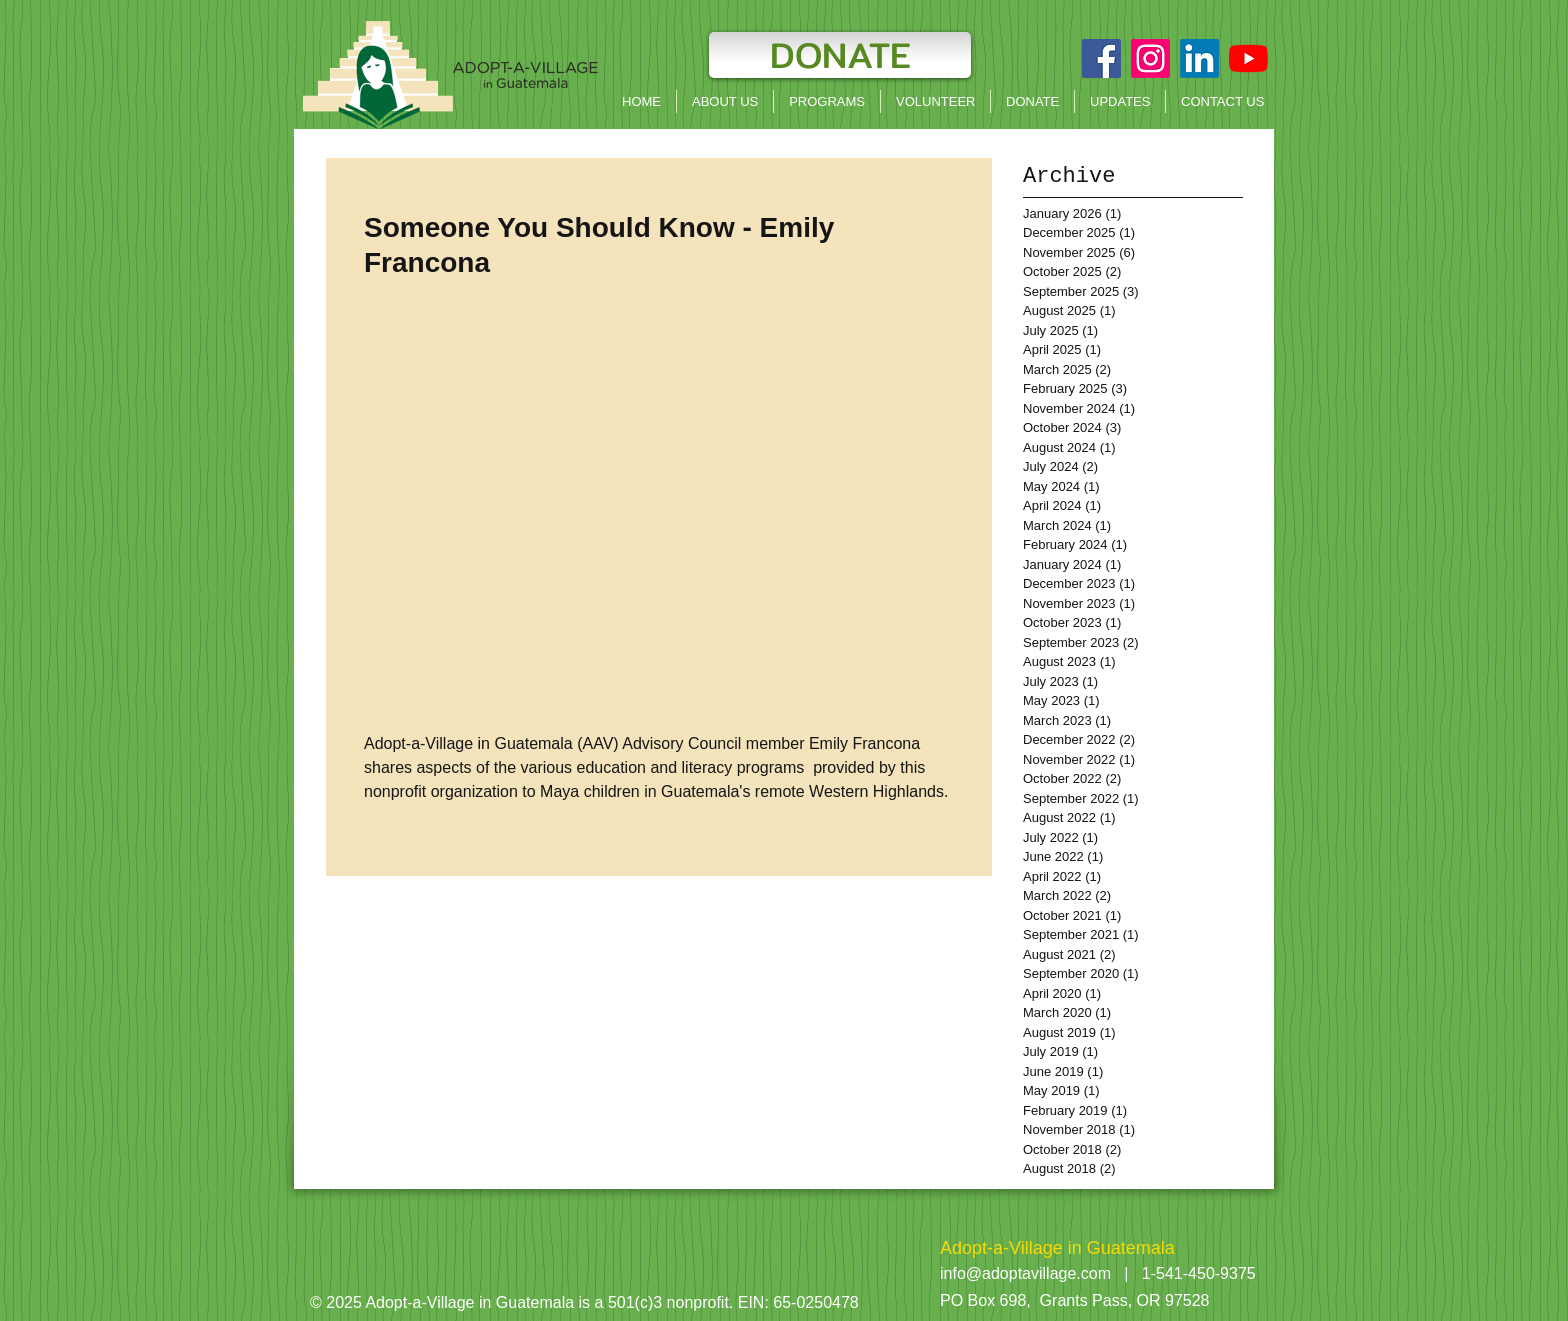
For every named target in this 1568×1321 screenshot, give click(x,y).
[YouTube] (1248, 58)
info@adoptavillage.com (1025, 1273)
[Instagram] (1150, 58)
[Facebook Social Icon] (1101, 58)
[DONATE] (840, 55)
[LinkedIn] (1199, 58)
